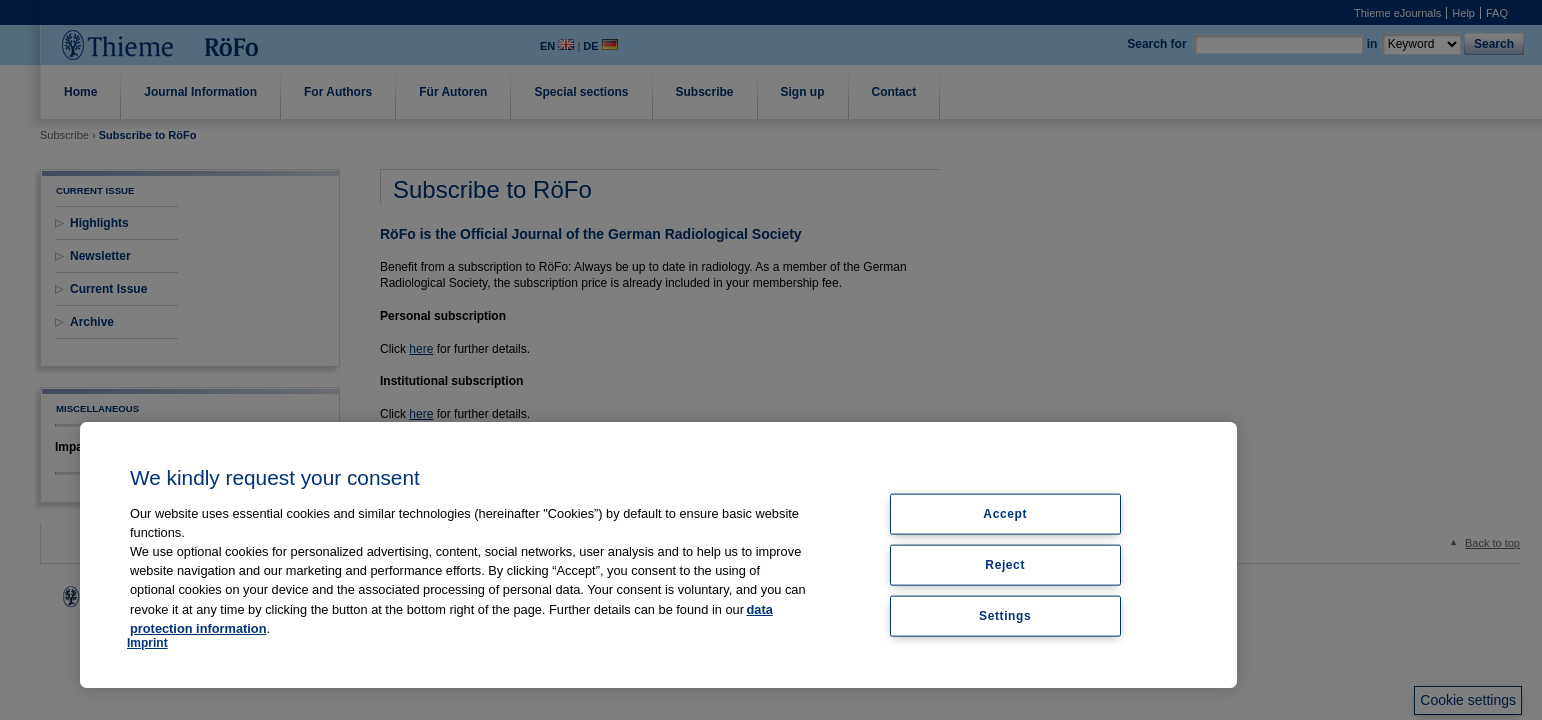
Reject (1005, 564)
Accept (1005, 514)
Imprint (147, 643)
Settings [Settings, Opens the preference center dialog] (1005, 615)
